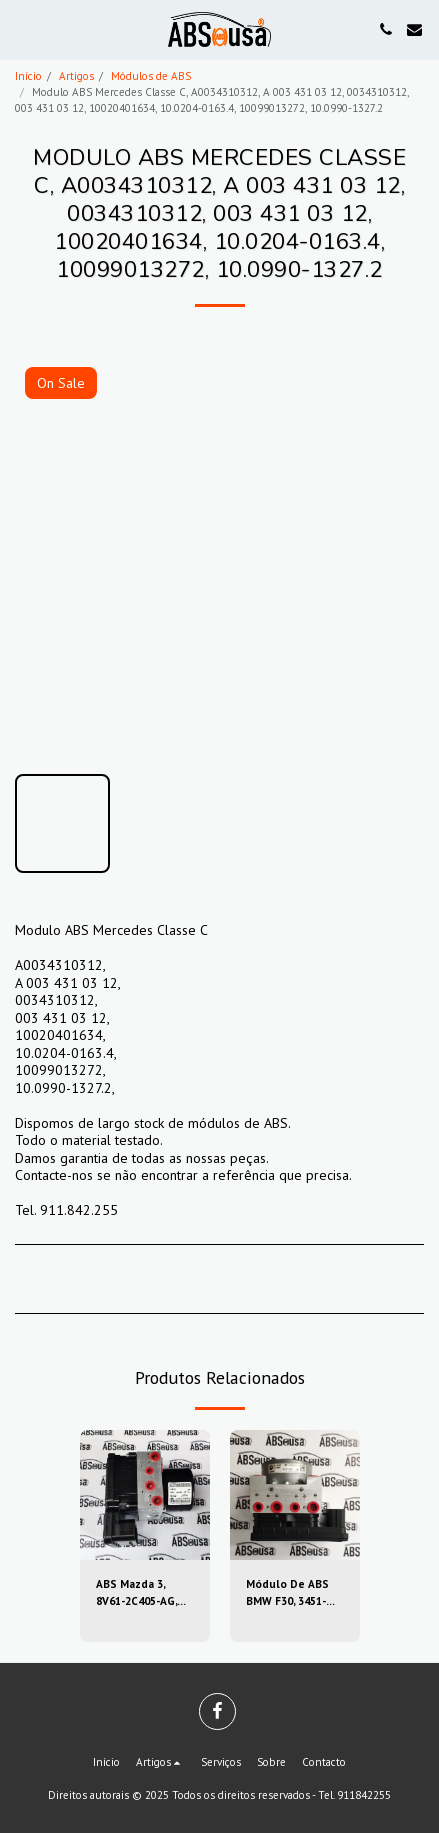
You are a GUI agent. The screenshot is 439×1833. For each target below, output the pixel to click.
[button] (22, 29)
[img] (145, 1495)
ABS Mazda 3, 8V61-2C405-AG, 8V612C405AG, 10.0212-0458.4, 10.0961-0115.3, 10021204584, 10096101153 (136, 1593)
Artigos (76, 76)
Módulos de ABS (151, 76)
